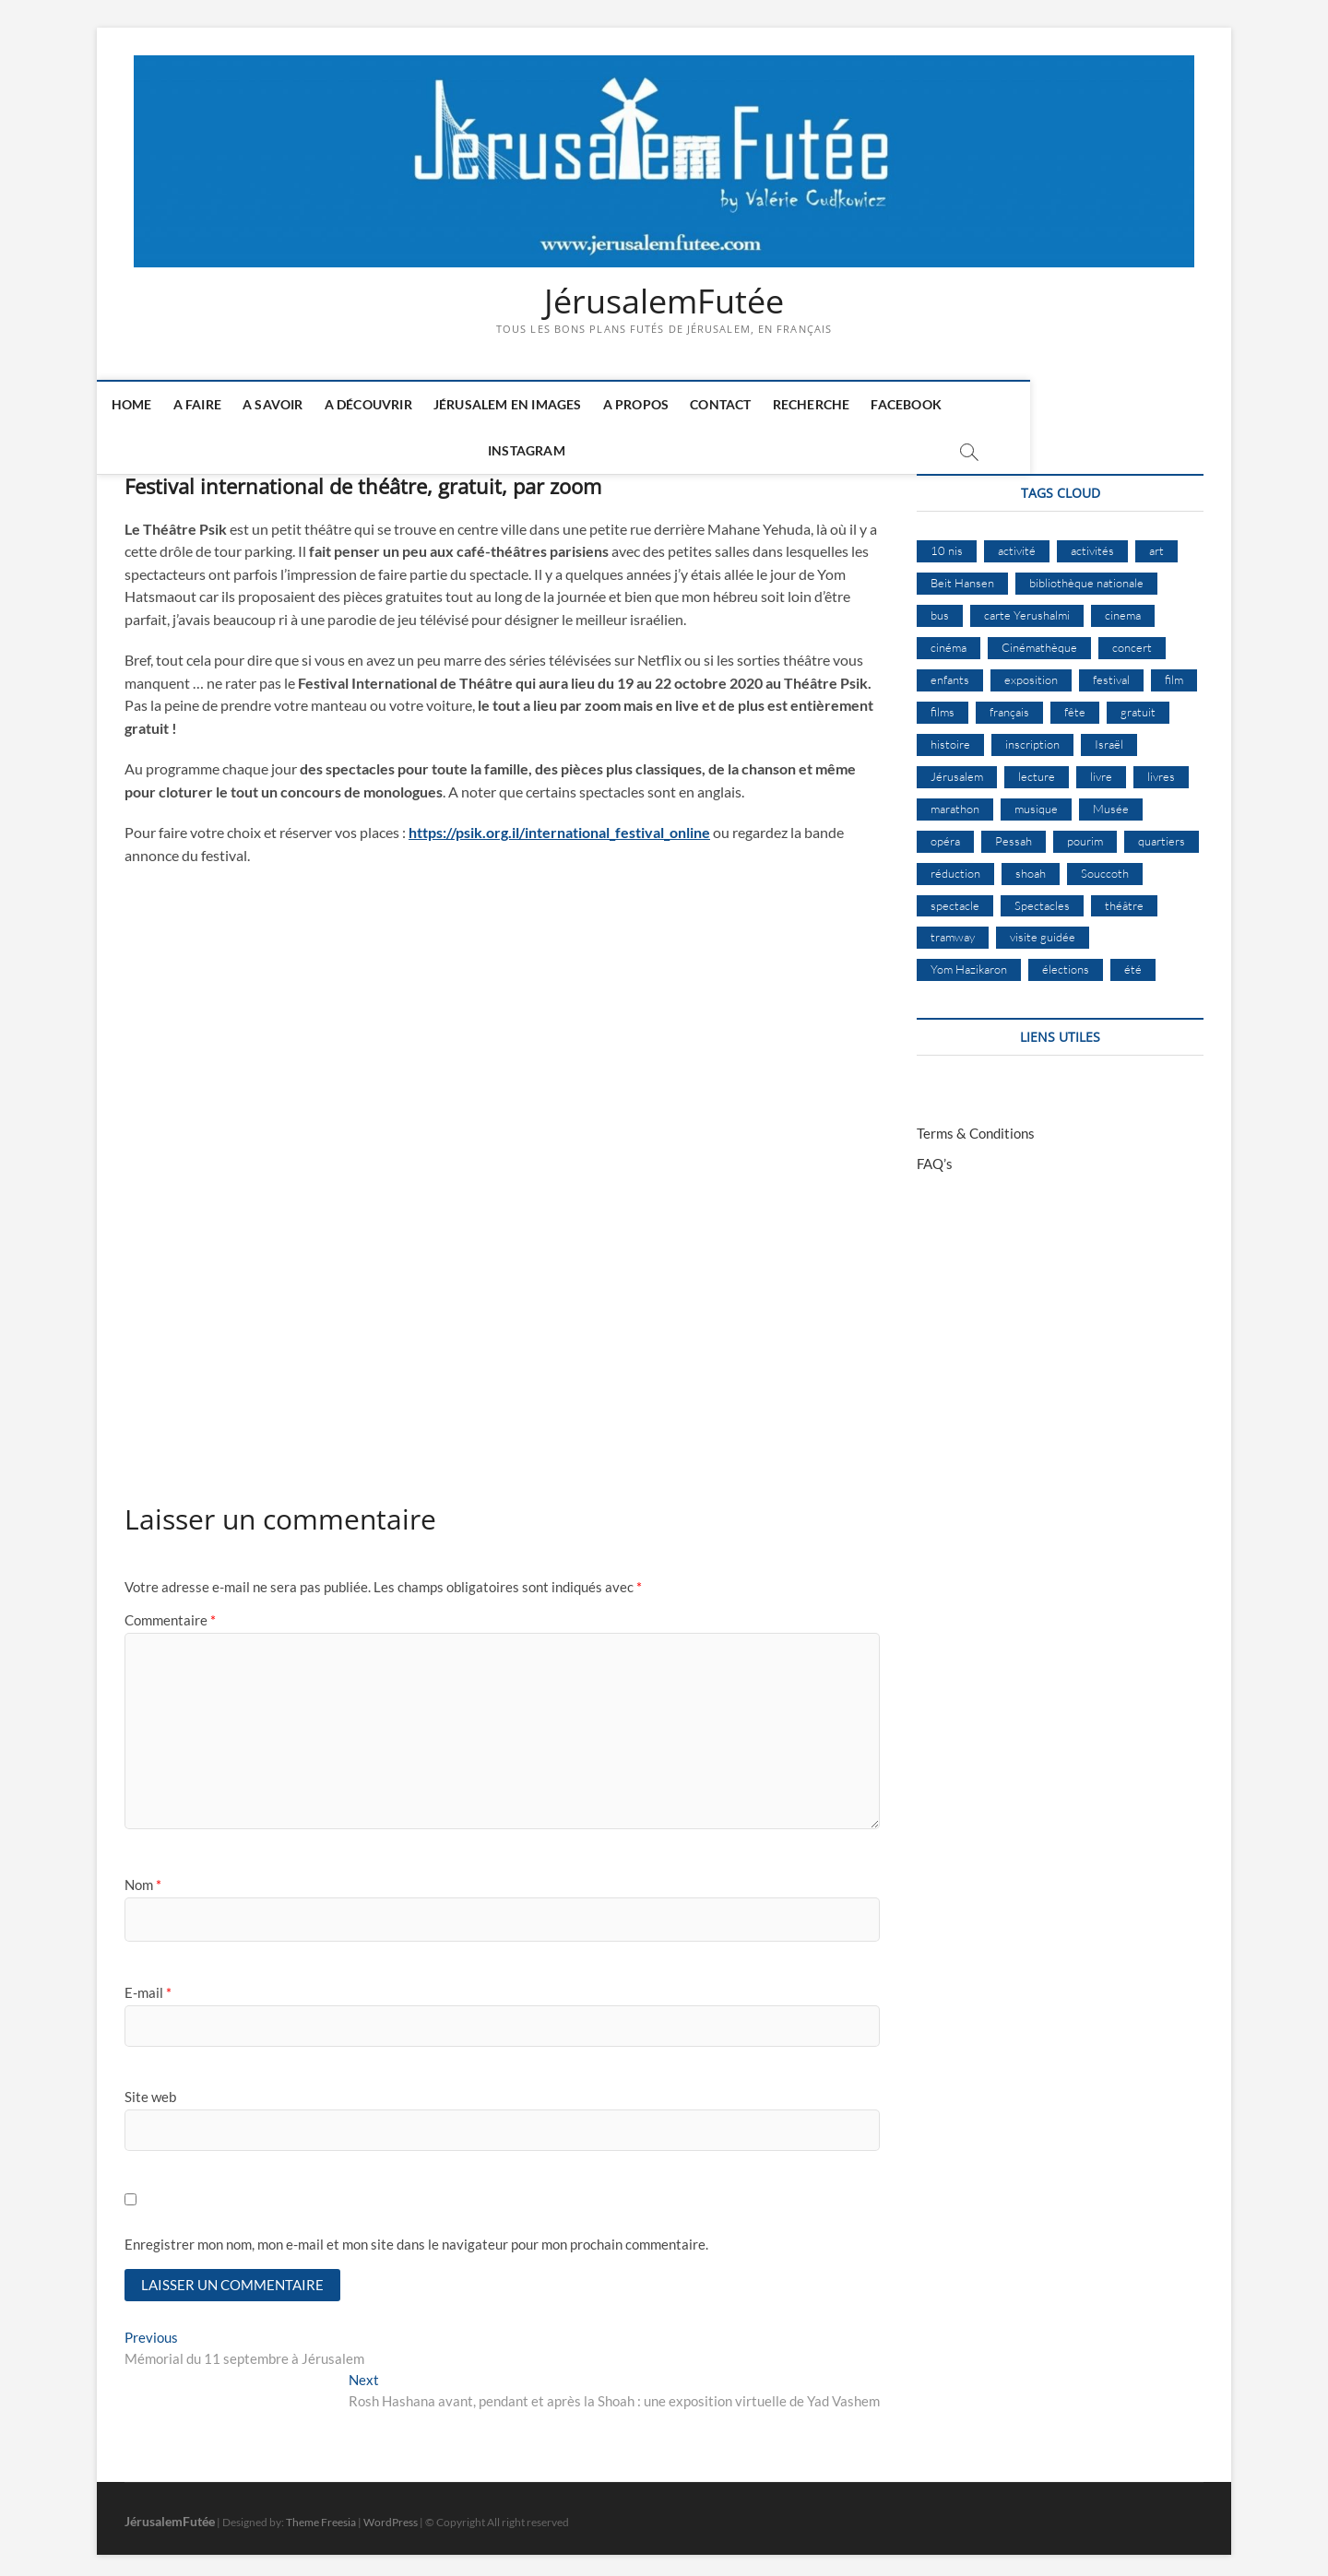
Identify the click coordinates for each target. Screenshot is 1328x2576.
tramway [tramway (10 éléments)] (953, 929)
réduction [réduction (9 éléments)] (955, 864)
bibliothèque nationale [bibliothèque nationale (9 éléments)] (1086, 575)
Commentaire (170, 1612)
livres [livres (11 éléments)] (1161, 768)
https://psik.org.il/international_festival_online (559, 824)
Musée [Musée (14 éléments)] (1111, 800)
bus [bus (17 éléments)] (940, 607)
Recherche (833, 405)
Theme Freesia (321, 2516)
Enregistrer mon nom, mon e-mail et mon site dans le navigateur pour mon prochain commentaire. (416, 2236)
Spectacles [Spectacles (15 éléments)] (1042, 897)
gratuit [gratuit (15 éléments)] (1138, 703)
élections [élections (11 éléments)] (1065, 961)
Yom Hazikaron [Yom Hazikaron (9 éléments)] (969, 961)
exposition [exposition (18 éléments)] (1031, 671)
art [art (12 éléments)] (1156, 543)
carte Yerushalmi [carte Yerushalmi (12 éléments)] (1027, 607)
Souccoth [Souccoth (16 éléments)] (1105, 864)
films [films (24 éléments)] (942, 703)
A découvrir (390, 405)
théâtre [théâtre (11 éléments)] (1124, 897)
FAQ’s (935, 1156)
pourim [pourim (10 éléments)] (1085, 832)
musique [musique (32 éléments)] (1036, 800)
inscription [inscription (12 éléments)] (1032, 735)
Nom (143, 1877)
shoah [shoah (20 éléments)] (1030, 864)
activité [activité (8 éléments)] (1017, 543)
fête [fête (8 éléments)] (1074, 703)
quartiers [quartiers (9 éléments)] (1161, 832)
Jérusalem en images (530, 405)
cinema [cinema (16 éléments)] (1123, 607)
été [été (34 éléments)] (1133, 961)
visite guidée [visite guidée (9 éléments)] (1042, 929)
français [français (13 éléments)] (1009, 703)
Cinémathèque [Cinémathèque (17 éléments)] (1039, 639)
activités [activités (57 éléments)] (1092, 543)
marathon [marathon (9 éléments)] (955, 800)
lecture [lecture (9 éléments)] (1036, 768)
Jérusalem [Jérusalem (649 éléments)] (957, 768)
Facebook (929, 405)
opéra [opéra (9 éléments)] (945, 832)
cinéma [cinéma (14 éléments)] (948, 639)
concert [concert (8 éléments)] (1132, 639)
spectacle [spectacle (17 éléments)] (955, 897)
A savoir (295, 405)
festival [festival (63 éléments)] (1111, 671)
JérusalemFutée (664, 301)
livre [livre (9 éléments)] (1101, 768)
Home (154, 405)
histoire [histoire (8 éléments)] (950, 735)
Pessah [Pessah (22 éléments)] (1013, 832)
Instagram (1023, 405)
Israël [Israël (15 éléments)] (1109, 735)
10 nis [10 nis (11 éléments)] (947, 543)
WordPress (390, 2516)
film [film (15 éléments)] (1174, 671)
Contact (742, 405)
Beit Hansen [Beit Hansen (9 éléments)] (962, 575)
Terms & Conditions (976, 1125)
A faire (219, 405)
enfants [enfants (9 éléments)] (950, 671)
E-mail (148, 1984)
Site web (150, 2089)
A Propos (658, 405)
